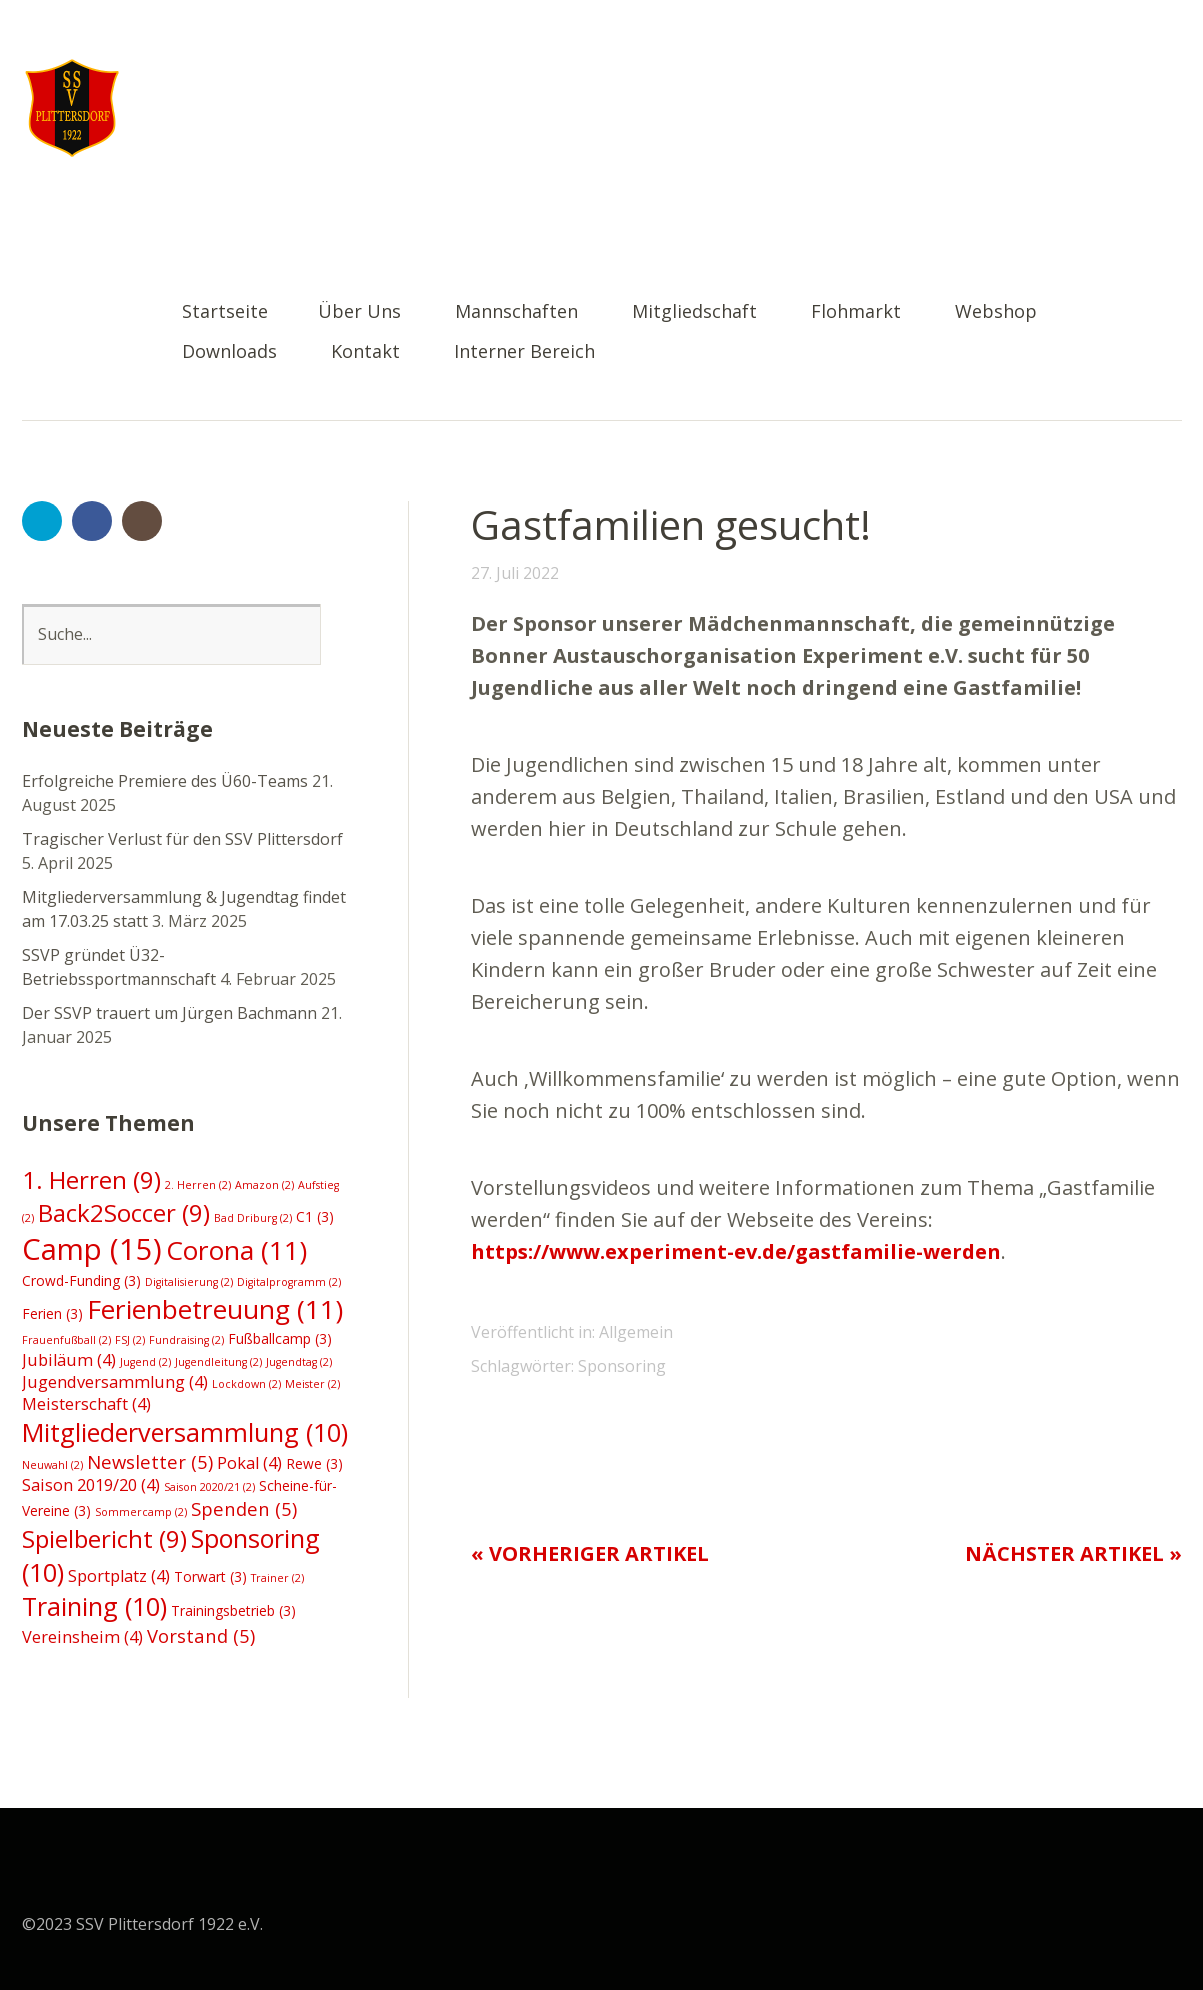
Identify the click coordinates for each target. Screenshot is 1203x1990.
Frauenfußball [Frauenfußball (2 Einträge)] (66, 1340)
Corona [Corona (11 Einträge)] (236, 1250)
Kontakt (365, 352)
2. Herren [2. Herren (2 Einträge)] (198, 1185)
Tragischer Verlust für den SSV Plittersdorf (182, 839)
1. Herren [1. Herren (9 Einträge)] (91, 1179)
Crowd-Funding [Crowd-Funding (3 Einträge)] (81, 1280)
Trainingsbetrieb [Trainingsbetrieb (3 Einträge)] (233, 1610)
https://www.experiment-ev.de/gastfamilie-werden (736, 1251)
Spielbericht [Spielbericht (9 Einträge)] (104, 1538)
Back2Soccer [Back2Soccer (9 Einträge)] (124, 1212)
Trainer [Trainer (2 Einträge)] (277, 1578)
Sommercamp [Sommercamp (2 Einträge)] (141, 1512)
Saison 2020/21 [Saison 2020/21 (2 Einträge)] (209, 1487)
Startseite (225, 312)
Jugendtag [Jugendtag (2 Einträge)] (299, 1362)
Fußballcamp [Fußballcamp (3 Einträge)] (280, 1338)
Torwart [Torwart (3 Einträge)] (210, 1576)
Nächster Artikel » (1073, 1553)
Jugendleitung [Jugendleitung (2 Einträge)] (218, 1362)
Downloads (229, 352)
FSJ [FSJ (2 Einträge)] (130, 1340)
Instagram (142, 521)
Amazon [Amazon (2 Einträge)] (264, 1185)
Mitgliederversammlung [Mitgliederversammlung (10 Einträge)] (185, 1432)
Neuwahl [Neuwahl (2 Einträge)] (52, 1465)
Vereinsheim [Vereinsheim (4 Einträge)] (82, 1637)
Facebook (92, 521)
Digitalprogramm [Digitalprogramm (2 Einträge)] (289, 1282)
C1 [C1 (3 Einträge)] (315, 1216)
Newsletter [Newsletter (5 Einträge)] (150, 1461)
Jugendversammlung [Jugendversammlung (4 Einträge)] (115, 1382)
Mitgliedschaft (694, 312)
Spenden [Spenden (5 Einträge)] (244, 1508)
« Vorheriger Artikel (590, 1553)
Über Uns (359, 312)
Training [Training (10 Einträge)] (94, 1606)
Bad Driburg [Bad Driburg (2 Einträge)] (253, 1218)
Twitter (42, 521)
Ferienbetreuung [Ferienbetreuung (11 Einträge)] (215, 1309)
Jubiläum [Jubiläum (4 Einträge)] (69, 1360)
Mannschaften (516, 312)
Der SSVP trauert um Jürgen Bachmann (169, 1013)
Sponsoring (622, 1366)
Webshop (996, 312)
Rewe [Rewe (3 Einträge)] (314, 1463)
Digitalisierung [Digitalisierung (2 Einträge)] (189, 1282)
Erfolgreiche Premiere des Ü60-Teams (165, 781)
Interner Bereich (524, 352)
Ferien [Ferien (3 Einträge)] (52, 1313)
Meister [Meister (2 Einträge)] (312, 1384)
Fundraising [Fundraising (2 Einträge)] (186, 1340)
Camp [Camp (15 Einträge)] (92, 1249)
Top (1161, 1923)
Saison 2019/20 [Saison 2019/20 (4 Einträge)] (91, 1485)
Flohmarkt (856, 312)
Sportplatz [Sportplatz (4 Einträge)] (119, 1576)
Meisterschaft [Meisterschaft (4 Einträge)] (86, 1404)
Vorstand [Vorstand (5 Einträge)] (201, 1635)
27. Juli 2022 (515, 573)
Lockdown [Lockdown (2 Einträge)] (246, 1384)
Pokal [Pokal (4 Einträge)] (249, 1463)
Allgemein (636, 1332)
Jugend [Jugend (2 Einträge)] (145, 1362)
